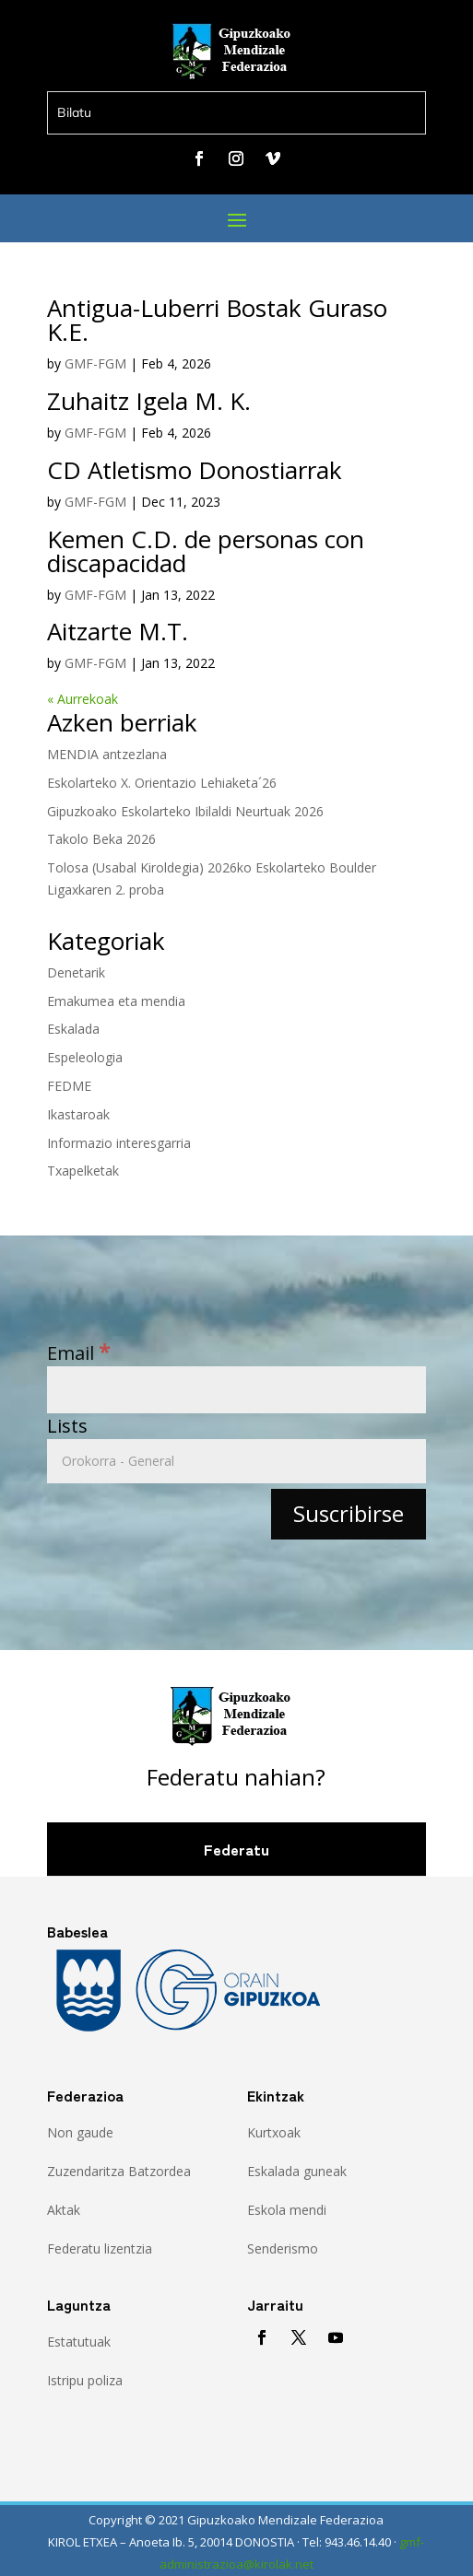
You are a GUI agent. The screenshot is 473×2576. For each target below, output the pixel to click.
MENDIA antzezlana (107, 754)
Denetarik (76, 972)
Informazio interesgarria (119, 1143)
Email (79, 1353)
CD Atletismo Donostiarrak (194, 469)
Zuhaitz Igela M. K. (149, 400)
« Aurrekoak (82, 699)
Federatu (236, 1849)
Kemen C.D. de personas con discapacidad (205, 551)
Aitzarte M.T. (117, 631)
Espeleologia (85, 1057)
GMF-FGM (95, 363)
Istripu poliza (85, 2380)
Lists (67, 1425)
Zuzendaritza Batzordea (119, 2171)
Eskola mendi (286, 2210)
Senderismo (282, 2248)
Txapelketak (83, 1170)
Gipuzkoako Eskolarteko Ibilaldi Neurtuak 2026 (185, 811)
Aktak (63, 2210)
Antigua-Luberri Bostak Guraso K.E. (217, 319)
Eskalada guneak (297, 2171)
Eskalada (73, 1028)
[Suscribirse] (348, 1514)
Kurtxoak (274, 2132)
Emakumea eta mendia (116, 1001)
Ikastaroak (78, 1114)
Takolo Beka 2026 (101, 839)
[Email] (236, 1389)
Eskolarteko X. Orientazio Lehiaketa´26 (162, 782)
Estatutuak (79, 2341)
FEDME (69, 1086)
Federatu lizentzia (99, 2248)
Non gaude (80, 2132)
